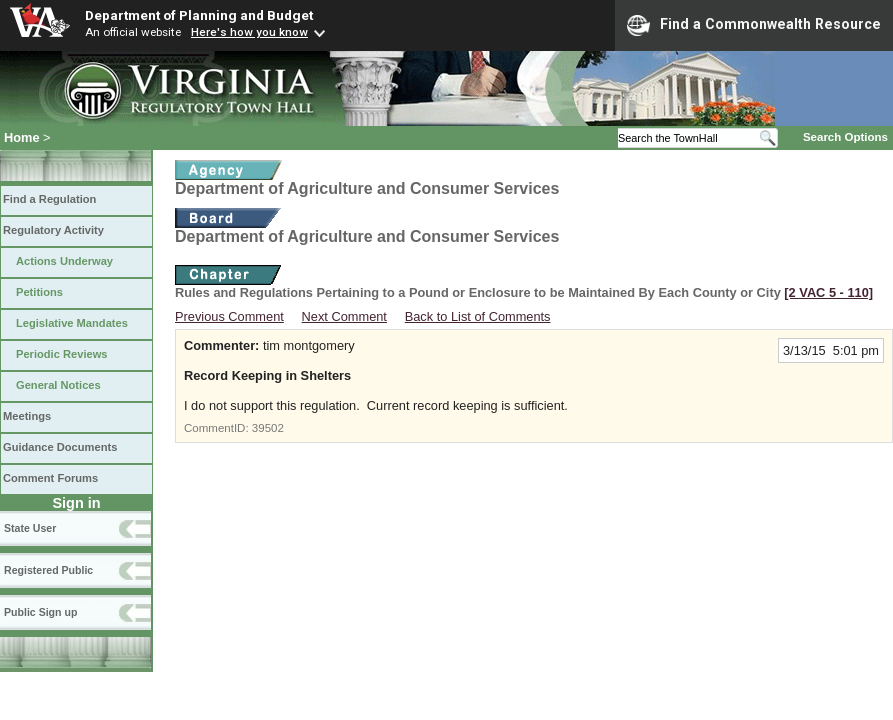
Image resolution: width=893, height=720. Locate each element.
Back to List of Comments (478, 316)
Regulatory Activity (53, 230)
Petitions (39, 292)
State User (30, 528)
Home (22, 137)
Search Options (845, 137)
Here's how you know (249, 32)
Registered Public (48, 570)
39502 (268, 428)
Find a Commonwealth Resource (754, 25)
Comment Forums (50, 478)
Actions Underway (64, 261)
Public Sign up (40, 612)
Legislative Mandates (72, 323)
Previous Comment (229, 316)
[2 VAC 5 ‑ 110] (828, 292)
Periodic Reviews (62, 354)
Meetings (27, 416)
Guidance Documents (60, 447)
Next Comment (344, 316)
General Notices (58, 385)
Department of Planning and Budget (199, 15)
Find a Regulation (49, 199)
